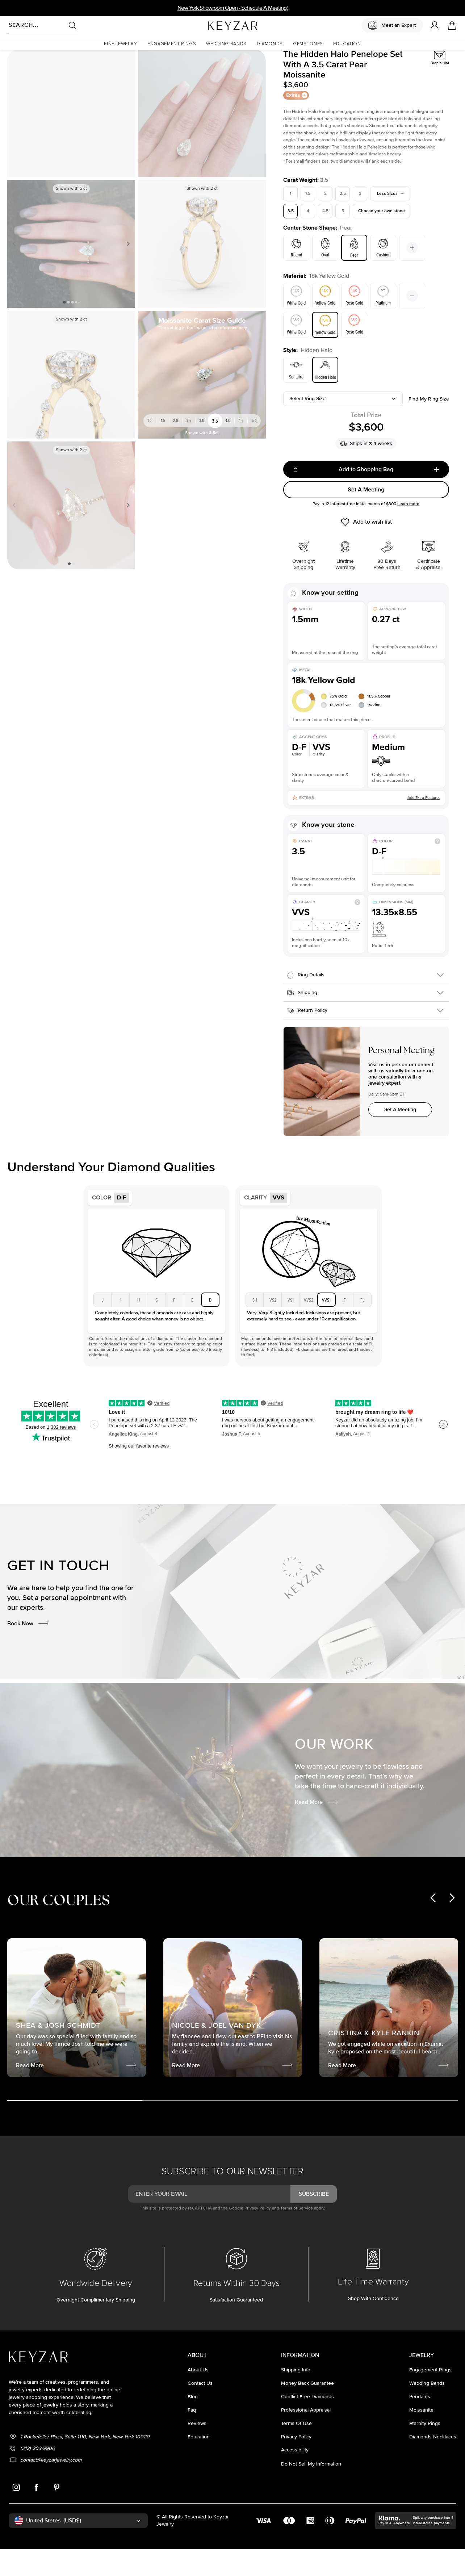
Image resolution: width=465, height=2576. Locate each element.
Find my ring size (429, 427)
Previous (15, 272)
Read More (317, 1830)
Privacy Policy (257, 2236)
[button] (120, 44)
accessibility (295, 2478)
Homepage (16, 60)
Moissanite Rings (48, 60)
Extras (296, 123)
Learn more (408, 532)
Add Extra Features (423, 826)
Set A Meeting (366, 518)
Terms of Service (296, 2236)
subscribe (314, 2222)
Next (127, 272)
